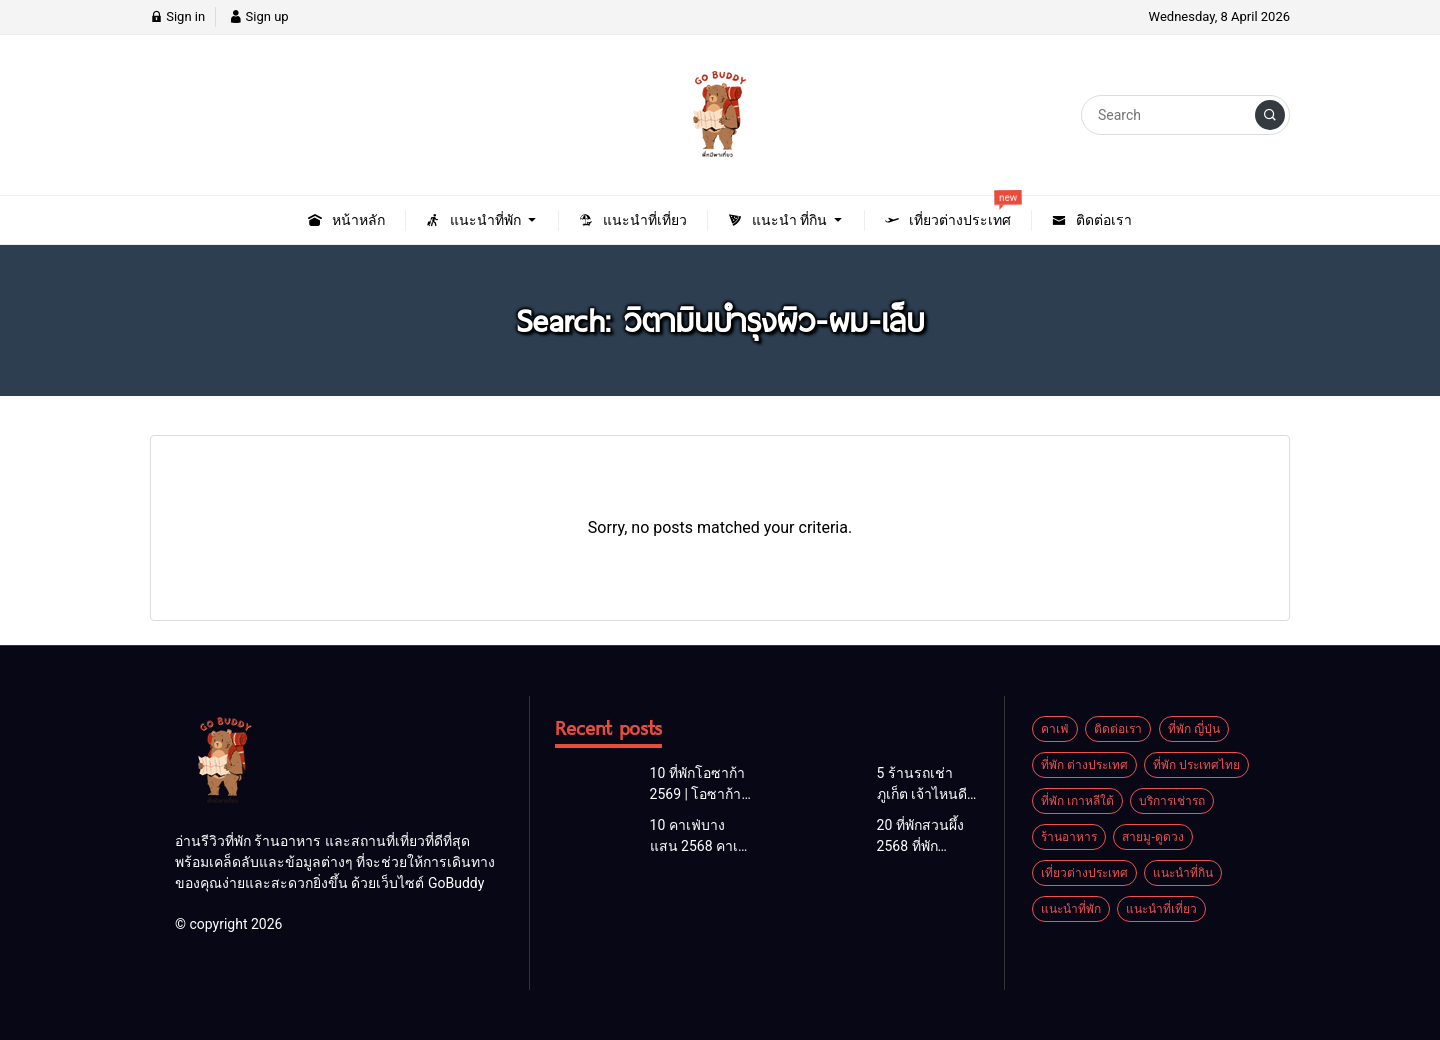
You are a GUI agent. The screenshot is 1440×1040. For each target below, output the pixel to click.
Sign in (177, 16)
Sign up (258, 16)
